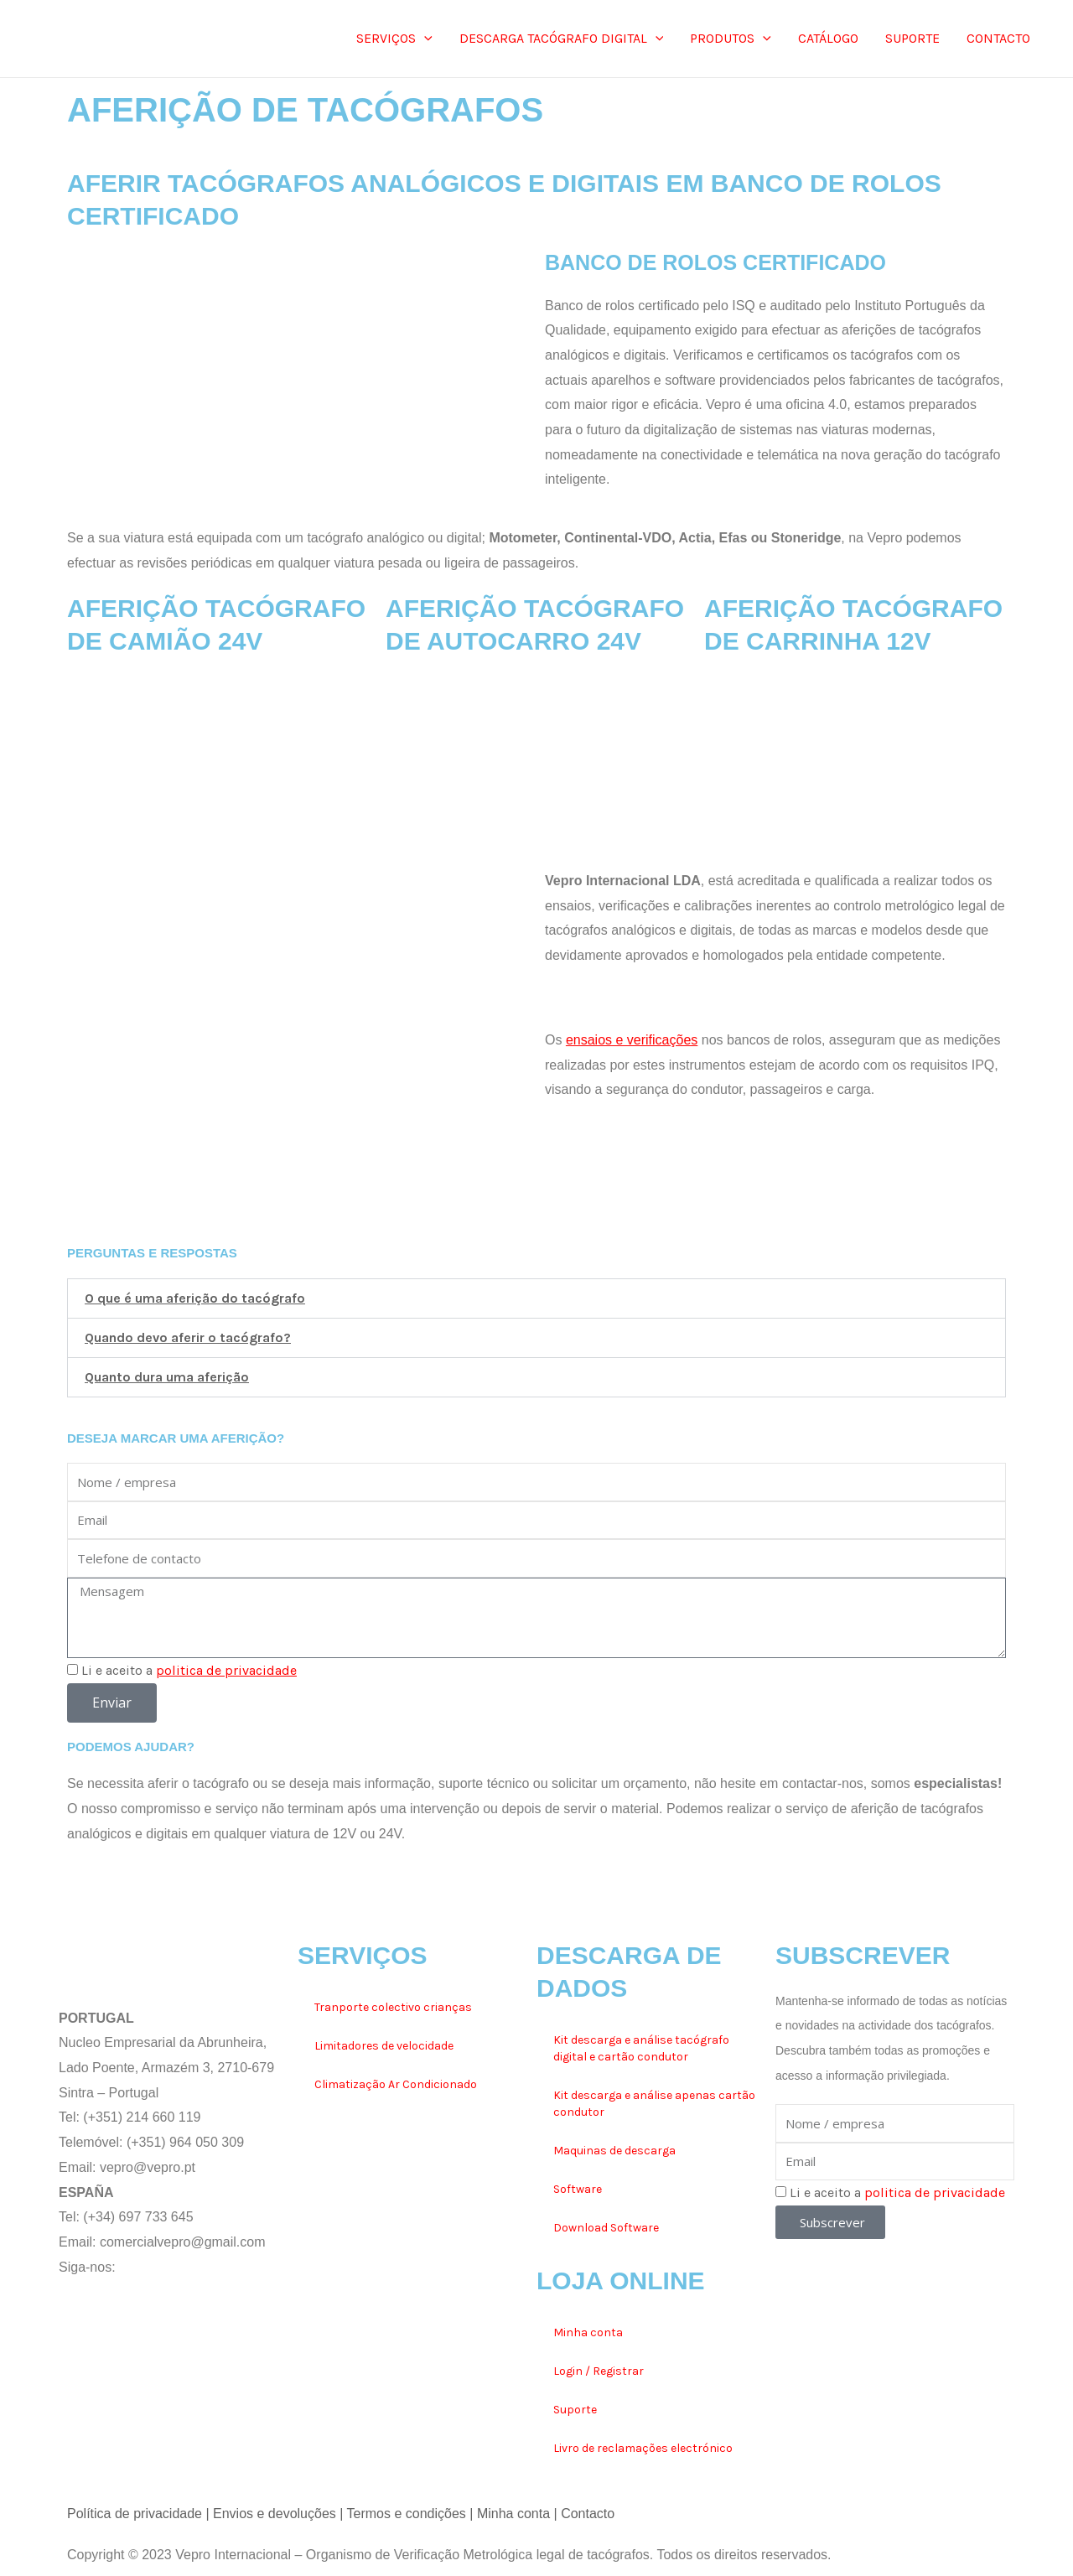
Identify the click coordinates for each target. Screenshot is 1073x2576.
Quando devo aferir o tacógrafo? (188, 1337)
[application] (424, 38)
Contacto (587, 2513)
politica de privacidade (226, 1670)
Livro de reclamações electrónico (643, 2448)
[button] (536, 1298)
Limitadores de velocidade (384, 2046)
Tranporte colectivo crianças (393, 2007)
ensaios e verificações (631, 1040)
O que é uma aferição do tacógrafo (195, 1298)
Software (577, 2189)
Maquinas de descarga (614, 2150)
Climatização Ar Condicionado (395, 2084)
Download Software (606, 2228)
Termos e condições (406, 2513)
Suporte (575, 2409)
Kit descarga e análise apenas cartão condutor (654, 2103)
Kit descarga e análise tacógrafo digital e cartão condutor (641, 2048)
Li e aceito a (189, 1670)
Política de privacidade (134, 2513)
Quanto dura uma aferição (167, 1377)
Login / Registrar (598, 2371)
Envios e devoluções (274, 2513)
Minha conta (588, 2332)
